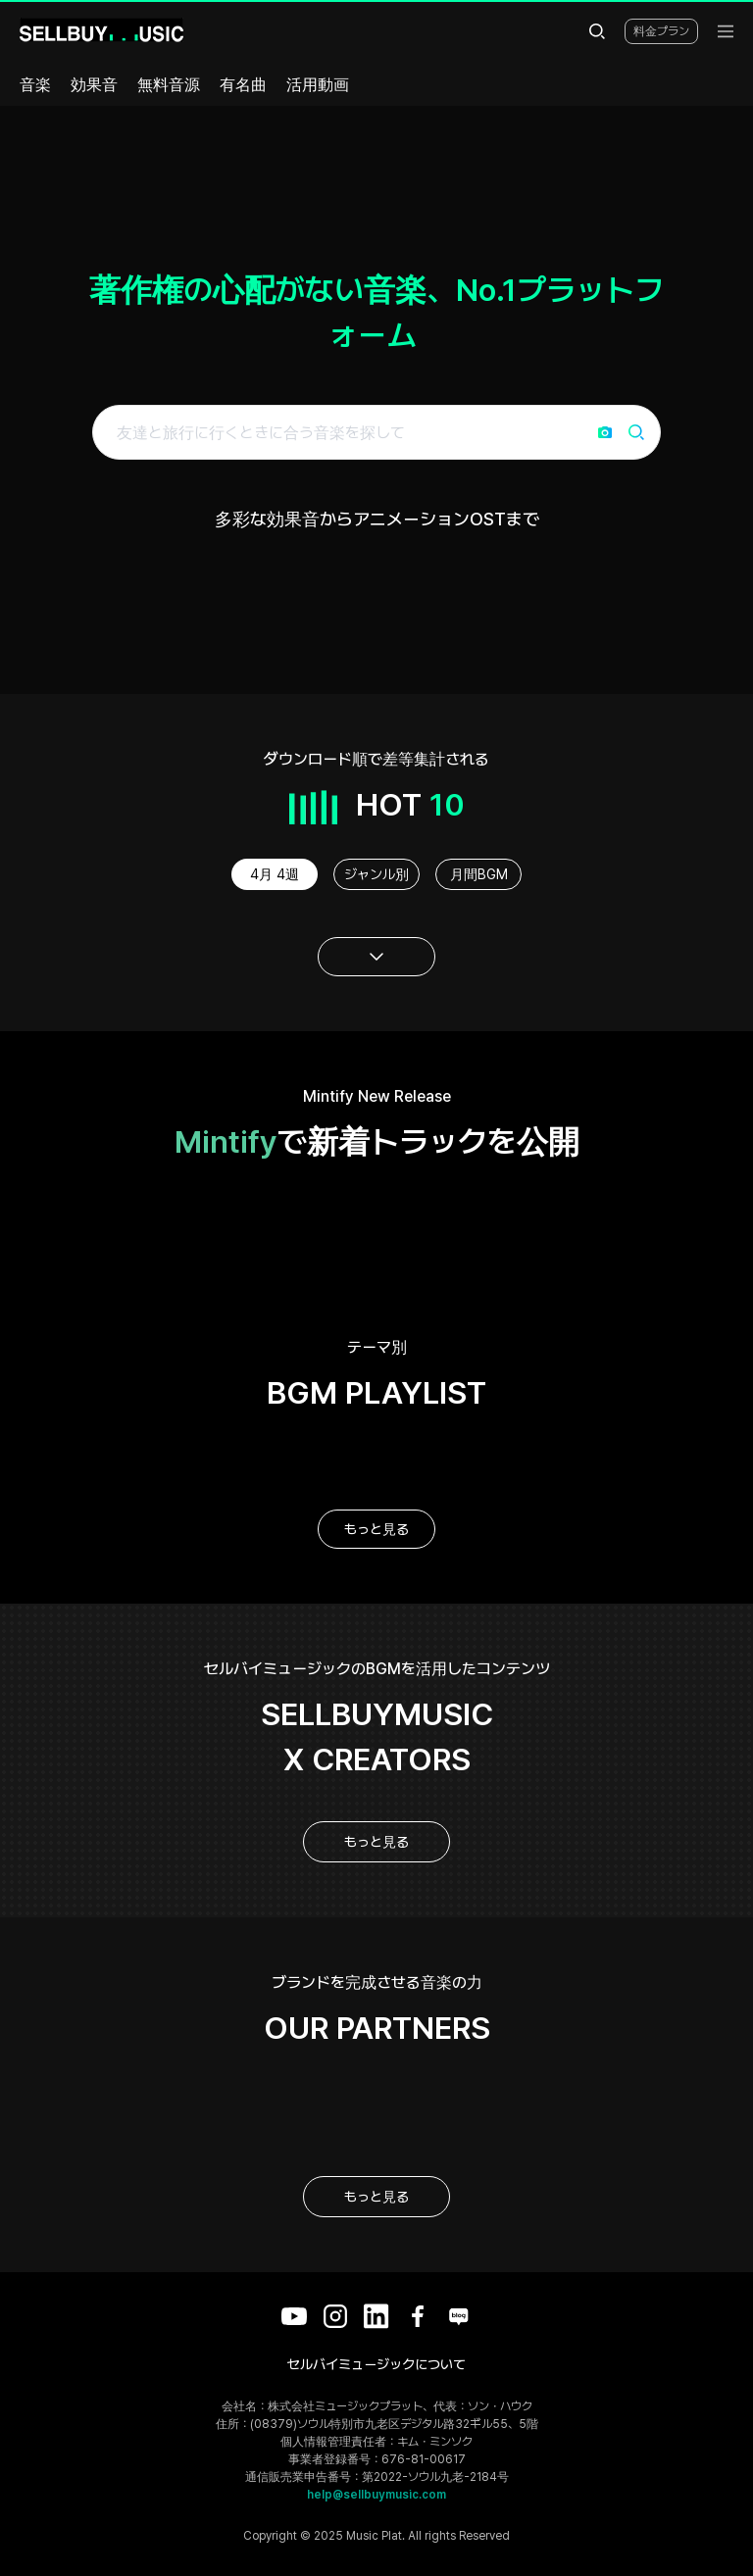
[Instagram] (335, 2316)
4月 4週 (274, 874)
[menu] (725, 31)
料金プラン (661, 31)
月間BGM (479, 874)
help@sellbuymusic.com (376, 2495)
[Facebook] (417, 2316)
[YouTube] (294, 2316)
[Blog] (459, 2316)
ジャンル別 (376, 874)
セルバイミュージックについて (376, 2364)
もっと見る (376, 1529)
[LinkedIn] (376, 2316)
